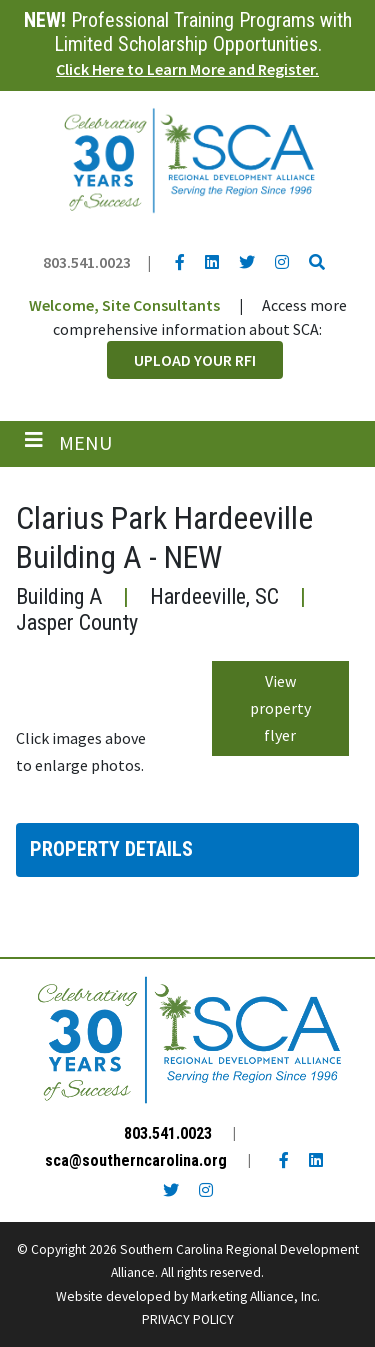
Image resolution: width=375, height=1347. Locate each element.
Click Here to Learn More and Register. (187, 69)
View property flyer (280, 708)
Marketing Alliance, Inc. (255, 1296)
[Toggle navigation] (68, 443)
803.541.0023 (87, 262)
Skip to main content (0, 17)
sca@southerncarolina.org (136, 1160)
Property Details (111, 849)
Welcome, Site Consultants (124, 305)
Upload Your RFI (195, 360)
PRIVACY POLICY (188, 1319)
